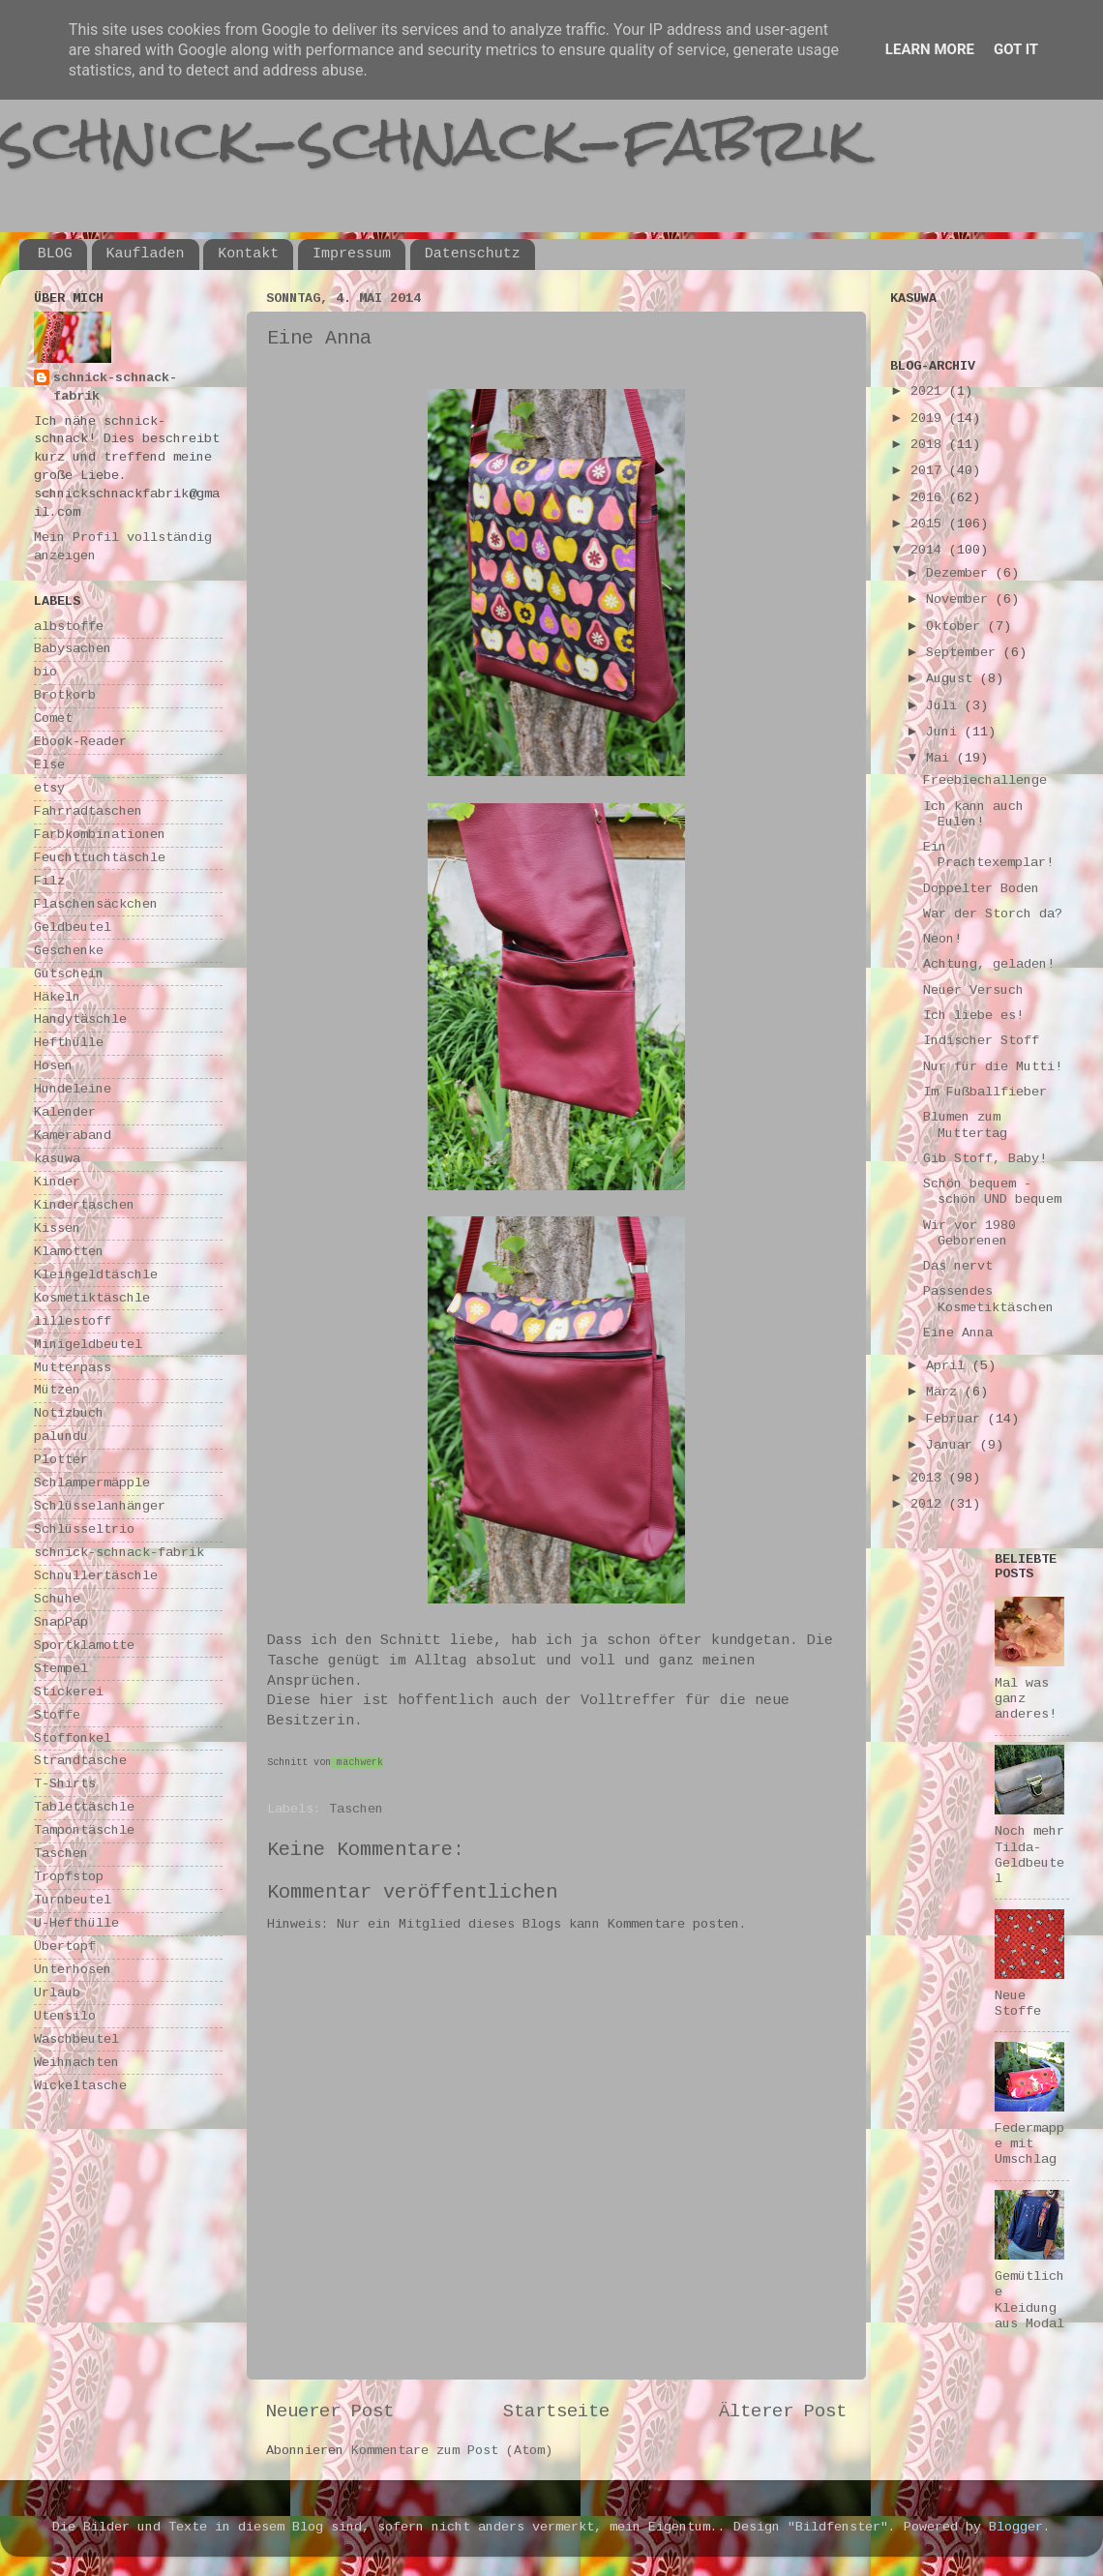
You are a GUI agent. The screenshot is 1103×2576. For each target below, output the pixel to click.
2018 (929, 444)
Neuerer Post (330, 2411)
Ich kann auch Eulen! (973, 814)
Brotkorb (65, 695)
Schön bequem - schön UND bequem (992, 1192)
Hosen (53, 1066)
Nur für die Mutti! (992, 1067)
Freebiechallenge (985, 780)
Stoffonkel (72, 1738)
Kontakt (248, 254)
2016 (929, 498)
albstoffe (69, 626)
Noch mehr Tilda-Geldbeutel (1029, 1855)
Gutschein (69, 974)
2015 (929, 524)
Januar (953, 1445)
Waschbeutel (76, 2039)
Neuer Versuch (973, 990)
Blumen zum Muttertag (965, 1125)
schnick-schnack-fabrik (432, 139)
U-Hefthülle (76, 1923)
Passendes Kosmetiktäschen (988, 1299)
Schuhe (57, 1599)
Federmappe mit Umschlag (1029, 2144)
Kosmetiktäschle (92, 1298)
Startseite (556, 2411)
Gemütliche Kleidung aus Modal (1029, 2300)
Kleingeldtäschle (96, 1275)
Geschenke (69, 951)
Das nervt (958, 1266)
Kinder (57, 1182)
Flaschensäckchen (96, 904)
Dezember (961, 573)
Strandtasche (80, 1760)
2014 (929, 550)
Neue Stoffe (1018, 2004)
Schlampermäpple (92, 1483)
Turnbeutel (72, 1900)
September (964, 652)
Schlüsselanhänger (99, 1506)
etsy (49, 788)
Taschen (356, 1809)
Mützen (57, 1390)
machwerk (360, 1762)
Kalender (65, 1112)
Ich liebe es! (973, 1015)
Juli (945, 706)
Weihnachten (76, 2062)
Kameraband (72, 1135)
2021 (929, 391)
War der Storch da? (992, 914)
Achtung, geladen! (989, 964)
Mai (941, 758)
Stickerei (69, 1692)
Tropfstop (69, 1877)
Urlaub (57, 1993)
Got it (1016, 49)
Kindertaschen (84, 1205)
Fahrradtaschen (88, 811)
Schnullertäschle (96, 1576)
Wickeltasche (80, 2086)
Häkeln (57, 997)
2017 (929, 471)
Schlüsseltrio (84, 1529)
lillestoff (72, 1321)
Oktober (957, 626)
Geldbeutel (72, 927)
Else (49, 765)
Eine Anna (958, 1333)
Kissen (57, 1228)
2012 (929, 1504)
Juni (945, 732)
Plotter (61, 1460)
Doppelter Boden (981, 889)
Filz (49, 881)
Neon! (942, 939)
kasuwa (57, 1159)
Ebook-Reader (80, 741)
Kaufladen (145, 254)
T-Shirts (65, 1784)
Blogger (1016, 2527)
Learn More (929, 49)
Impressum (352, 254)
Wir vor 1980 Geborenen (969, 1233)
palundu (61, 1436)
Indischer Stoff (981, 1040)
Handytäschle (80, 1019)
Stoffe (57, 1715)
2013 (929, 1478)
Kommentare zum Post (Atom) (451, 2450)
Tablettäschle (84, 1807)
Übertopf (65, 1946)
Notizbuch (69, 1413)
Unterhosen (72, 1969)
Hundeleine (72, 1089)
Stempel (61, 1669)
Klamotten (69, 1251)
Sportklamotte (84, 1645)
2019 (929, 418)
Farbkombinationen (99, 834)
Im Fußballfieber (985, 1092)
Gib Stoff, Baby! (985, 1159)
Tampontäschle (84, 1830)
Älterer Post (783, 2411)
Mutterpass (72, 1368)
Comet (53, 718)
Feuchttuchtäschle (99, 858)
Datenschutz (473, 254)
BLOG (55, 254)
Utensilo (65, 2016)
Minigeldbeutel (88, 1344)
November (961, 599)
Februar (957, 1419)
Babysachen (72, 649)
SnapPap (61, 1622)
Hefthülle (69, 1042)
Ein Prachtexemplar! (988, 855)
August (953, 679)
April (949, 1366)
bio (45, 672)
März (945, 1392)
